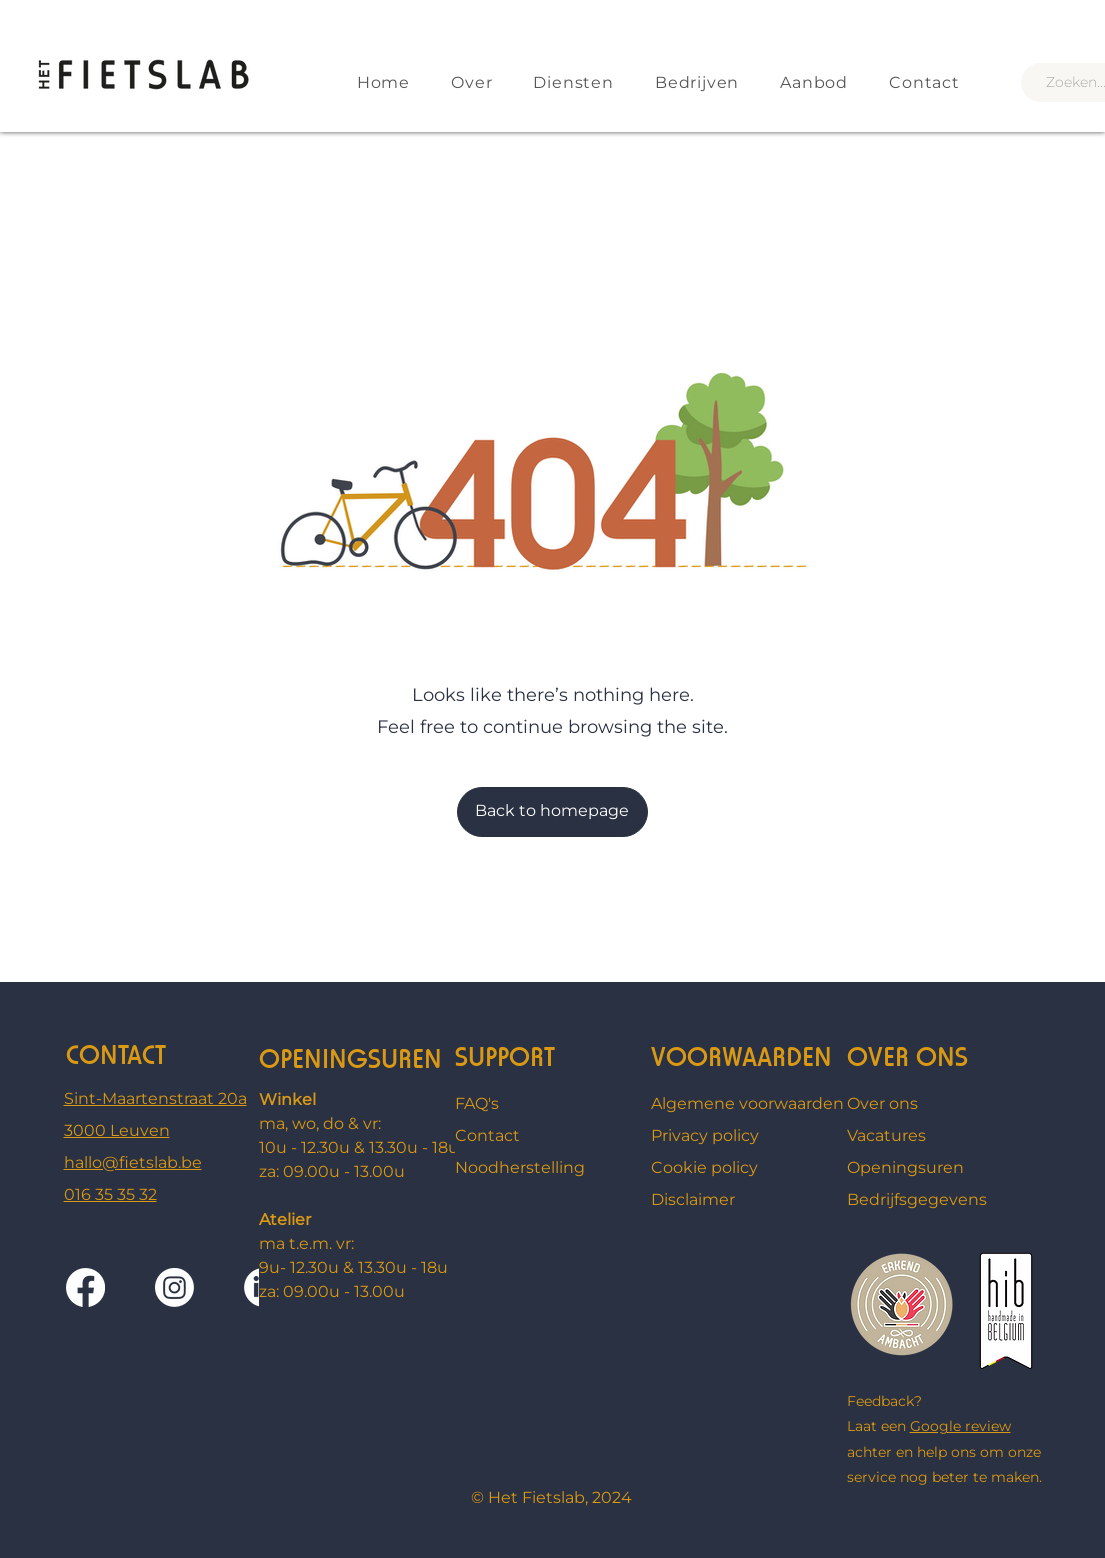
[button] (807, 82)
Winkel (287, 1099)
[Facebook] (85, 1287)
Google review (960, 1426)
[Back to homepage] (552, 812)
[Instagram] (174, 1287)
